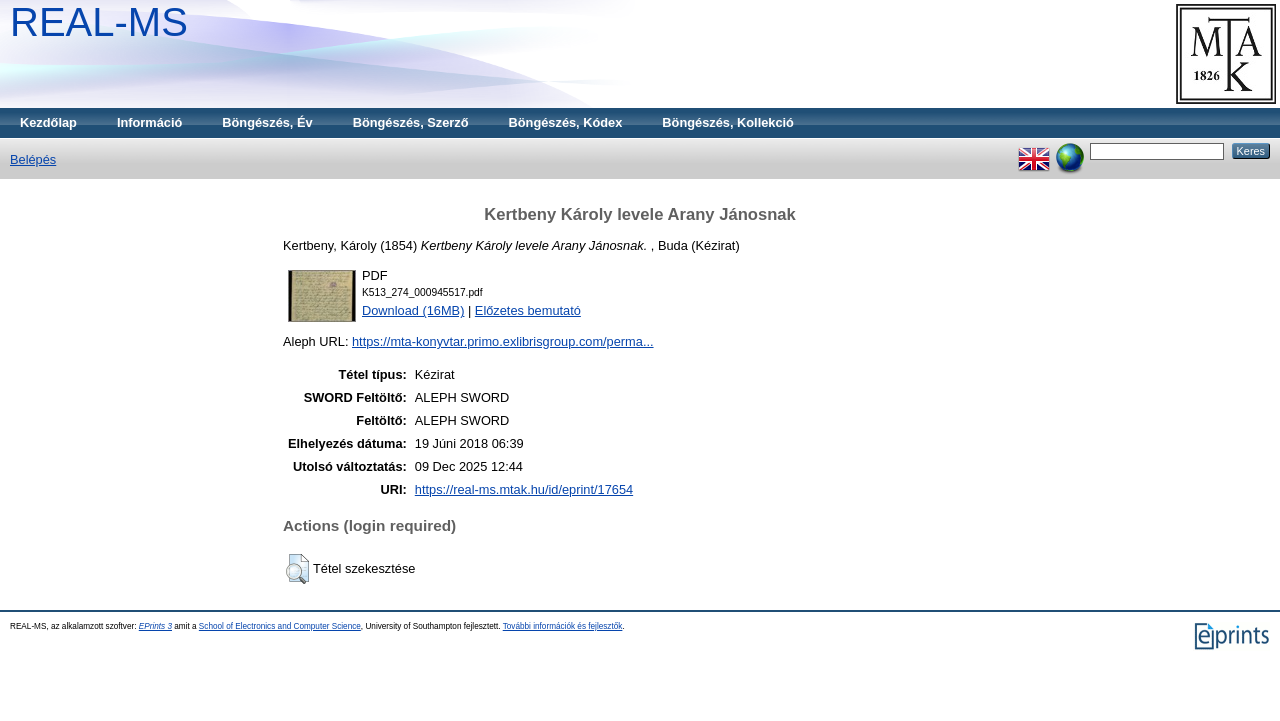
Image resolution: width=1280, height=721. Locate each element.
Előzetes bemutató (528, 310)
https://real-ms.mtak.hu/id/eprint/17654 (524, 489)
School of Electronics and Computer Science (280, 626)
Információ (149, 122)
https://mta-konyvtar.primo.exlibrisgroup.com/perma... (503, 341)
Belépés (33, 159)
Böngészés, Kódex (566, 122)
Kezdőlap (48, 122)
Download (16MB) (413, 310)
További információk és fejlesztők (563, 626)
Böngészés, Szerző (411, 122)
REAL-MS (99, 22)
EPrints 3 (155, 626)
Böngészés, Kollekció (728, 122)
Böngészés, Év (267, 122)
